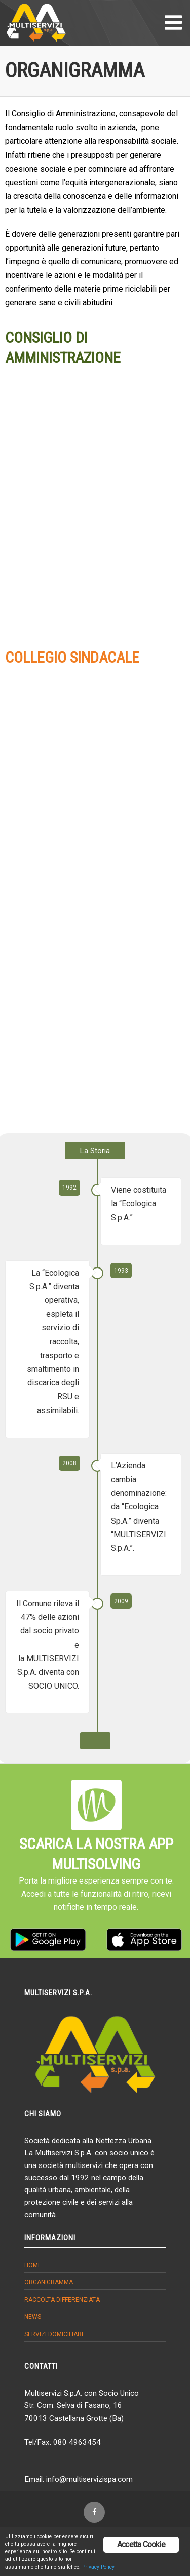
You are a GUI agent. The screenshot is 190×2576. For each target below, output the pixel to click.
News (32, 2316)
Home (33, 2265)
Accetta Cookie (141, 2544)
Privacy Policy (98, 2567)
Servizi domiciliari (53, 2334)
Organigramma (48, 2282)
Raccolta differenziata (62, 2299)
